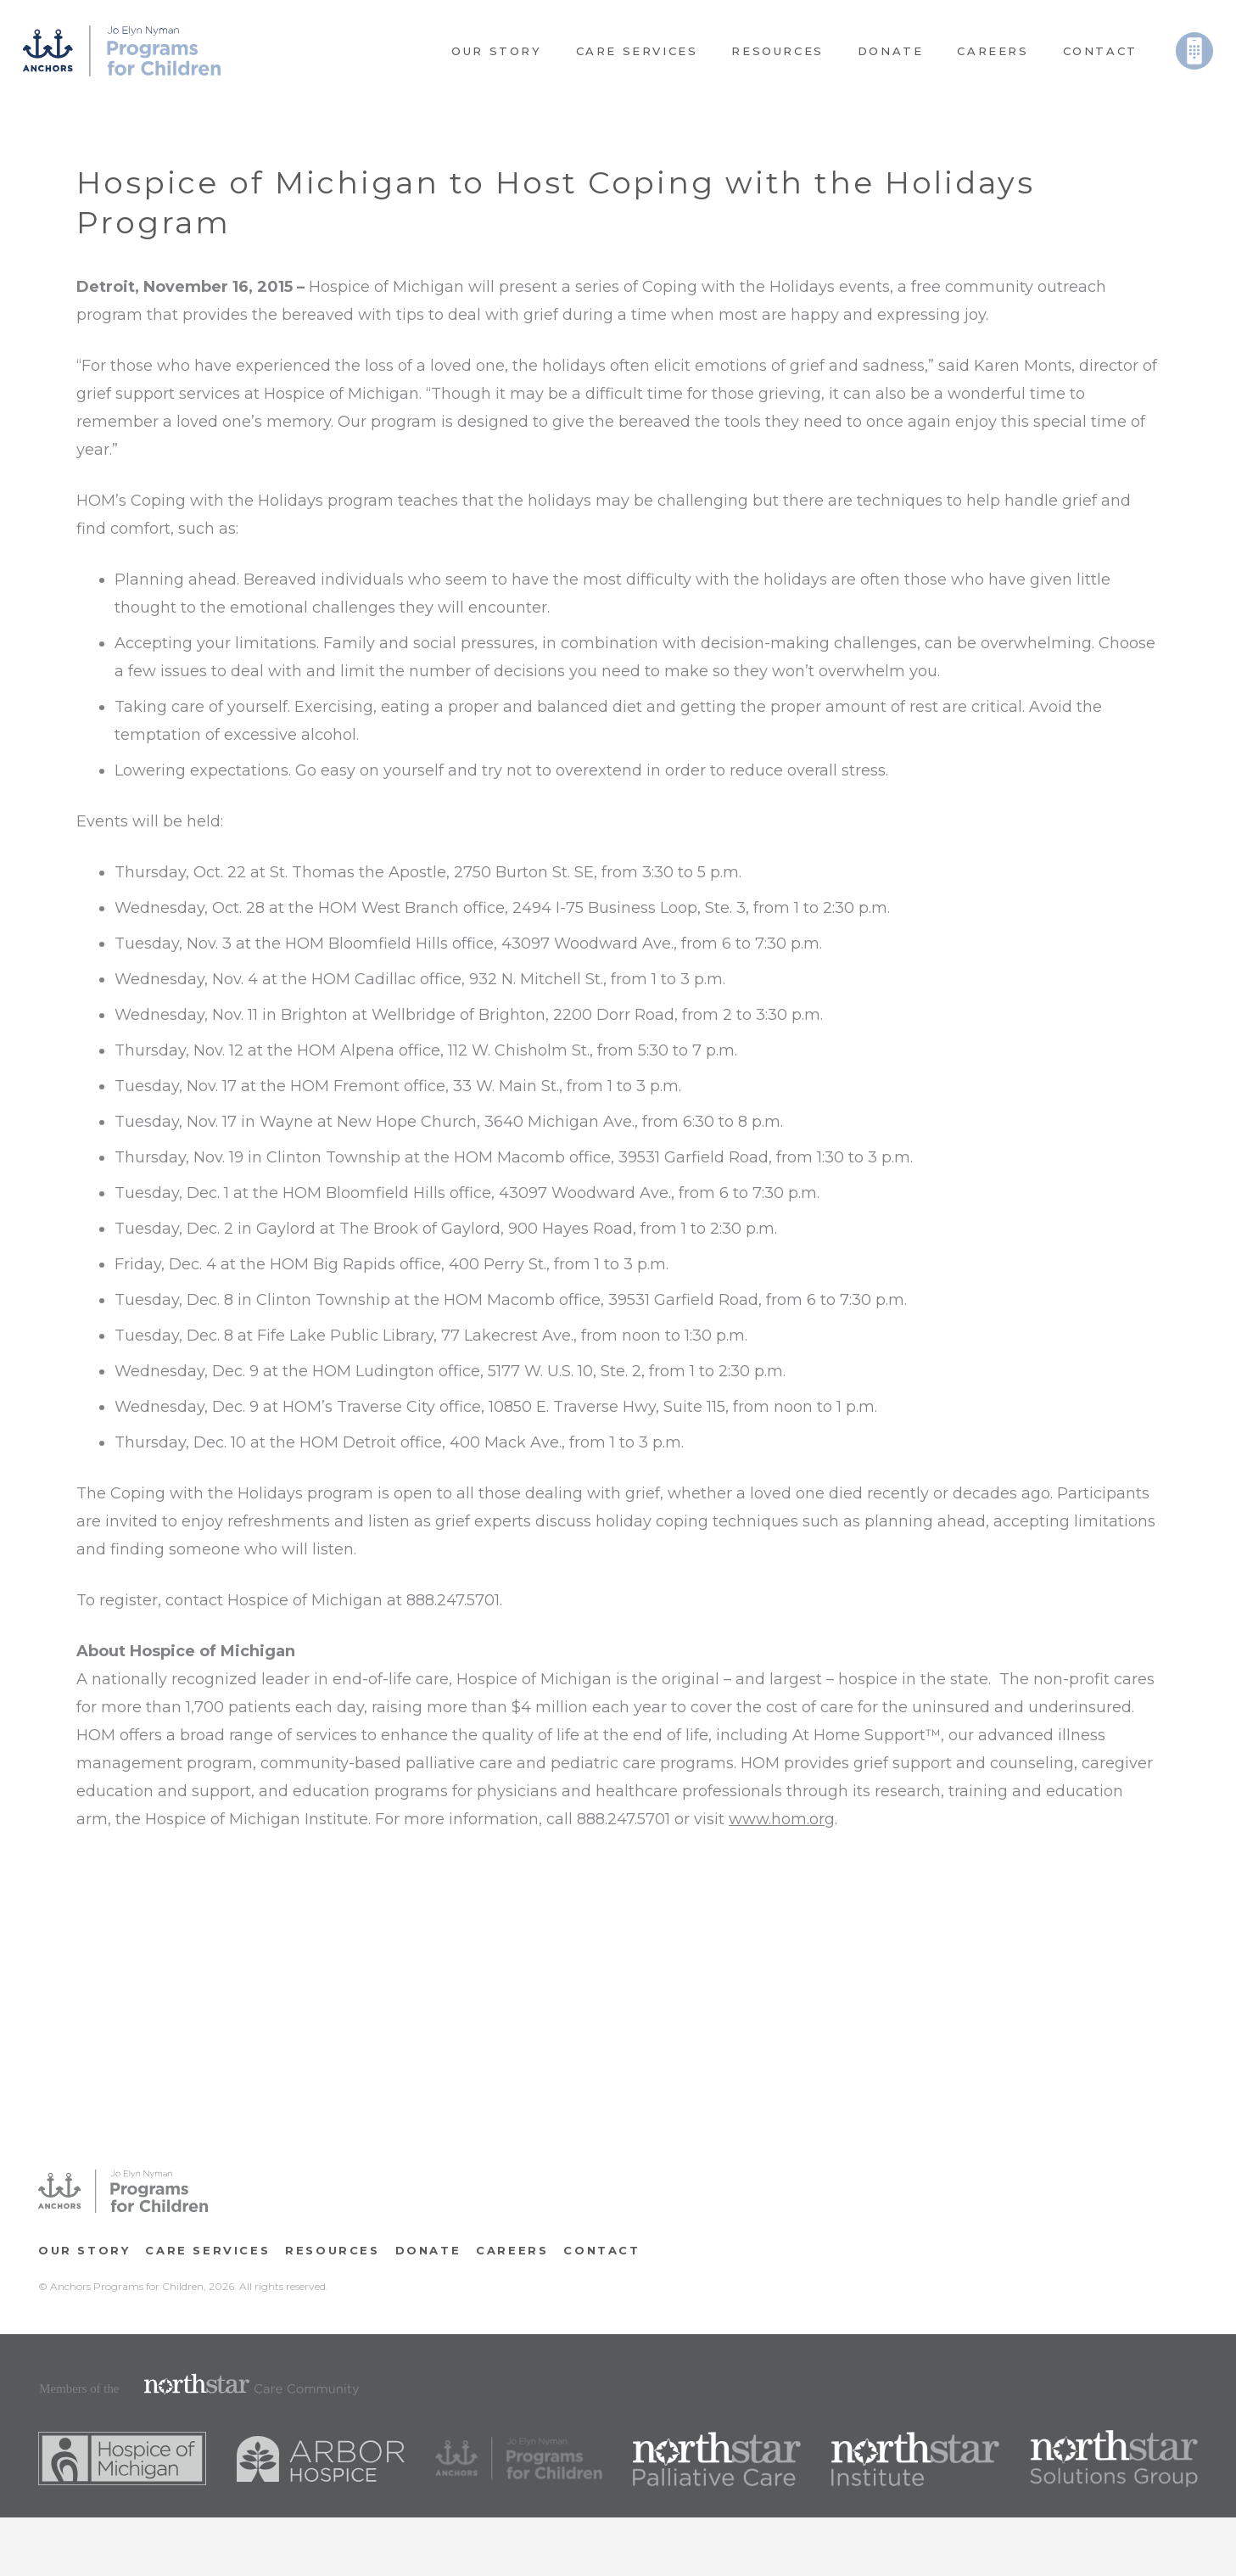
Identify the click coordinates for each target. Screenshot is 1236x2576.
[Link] (122, 50)
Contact (601, 2250)
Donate (428, 2250)
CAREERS (512, 2250)
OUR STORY (84, 2250)
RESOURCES (332, 2250)
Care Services (207, 2250)
